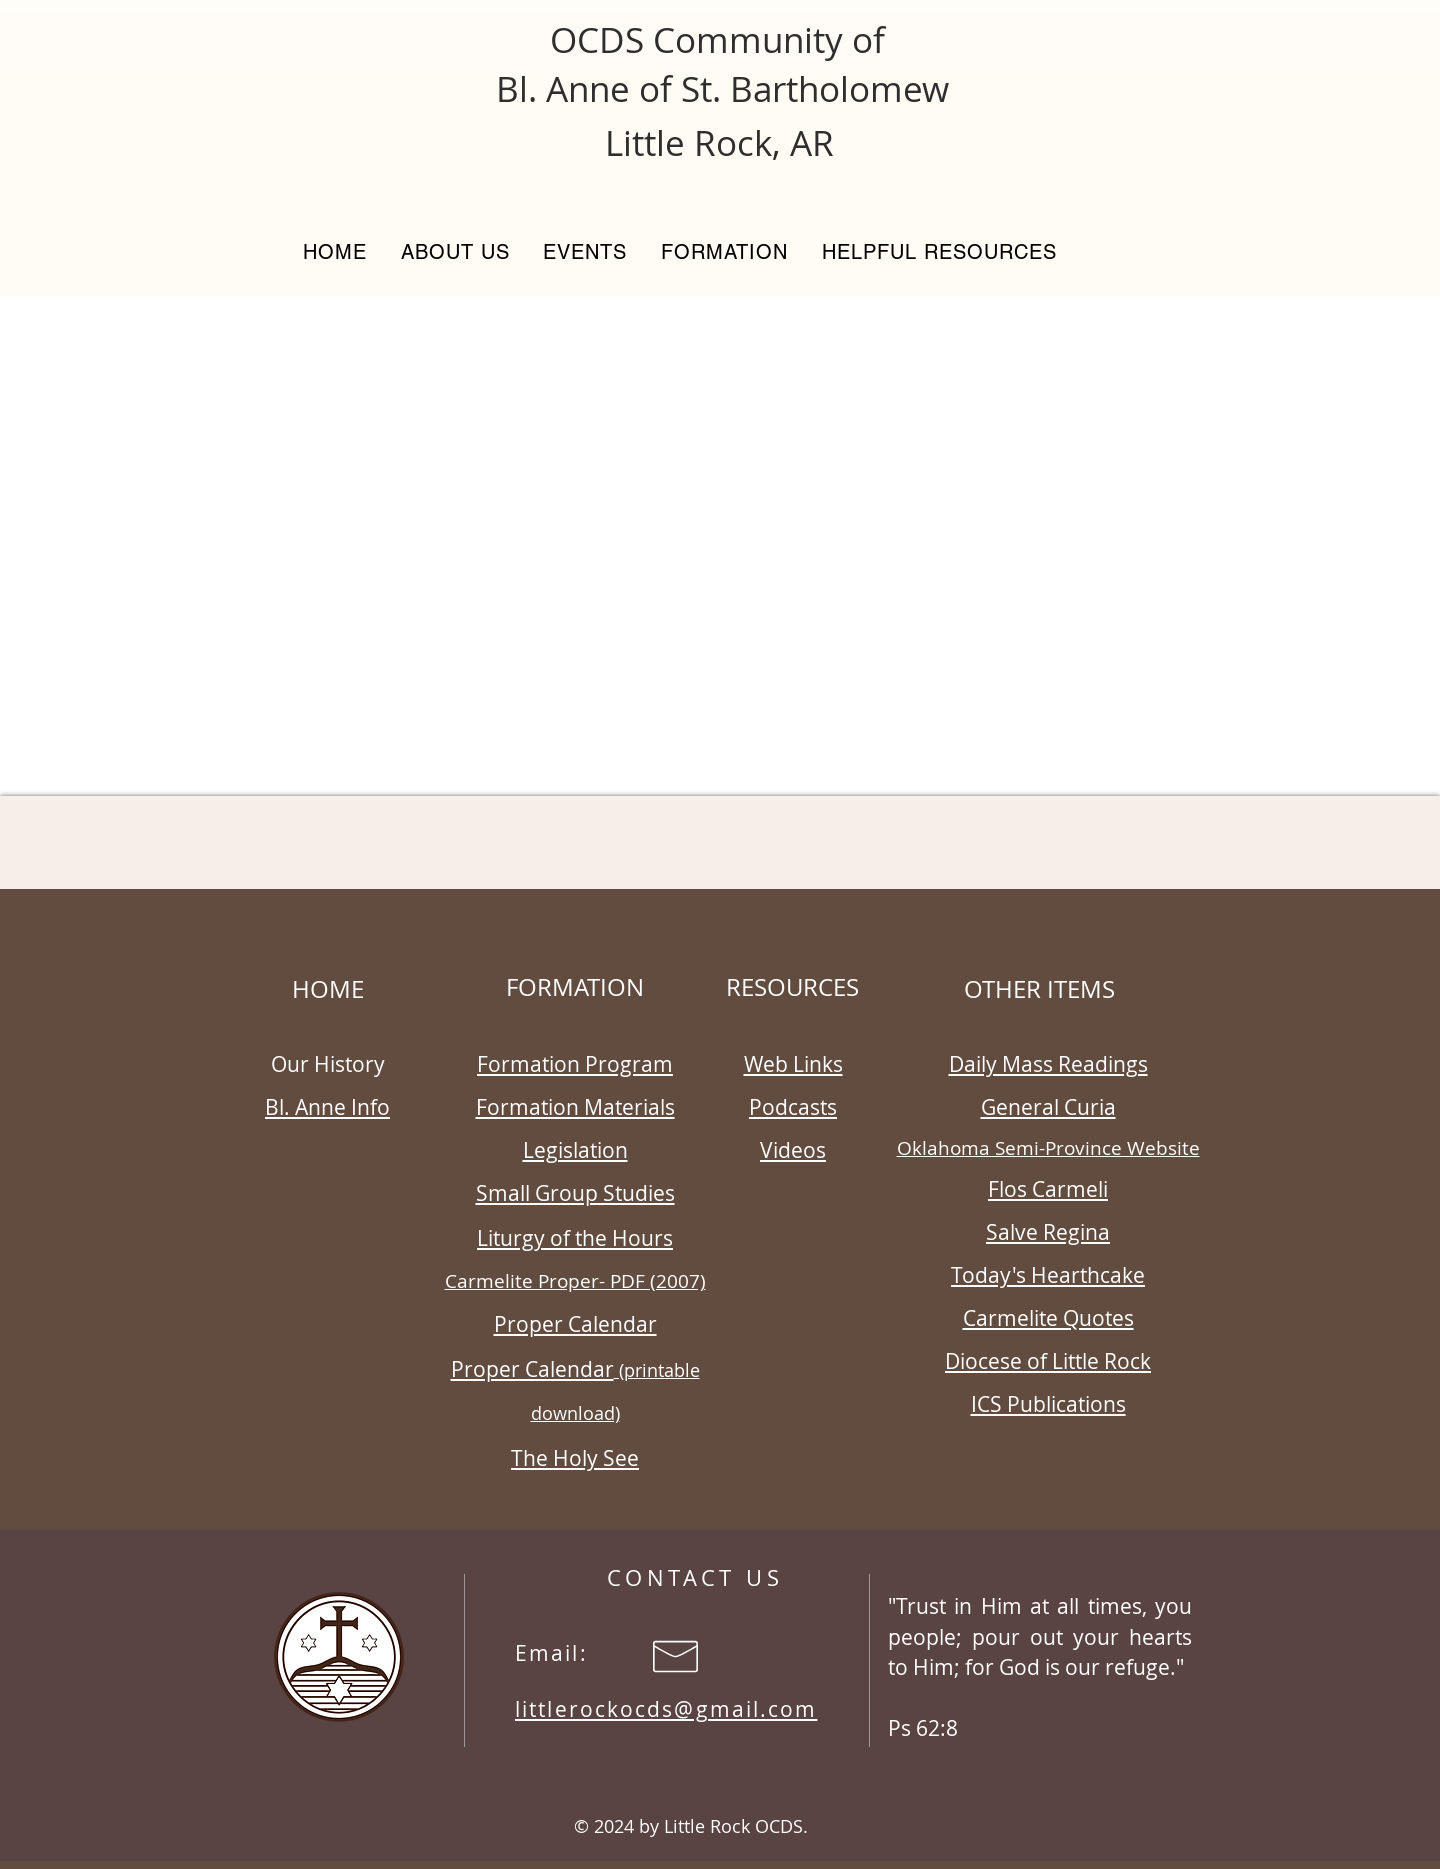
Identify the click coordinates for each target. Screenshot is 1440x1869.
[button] (455, 252)
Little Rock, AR (719, 142)
